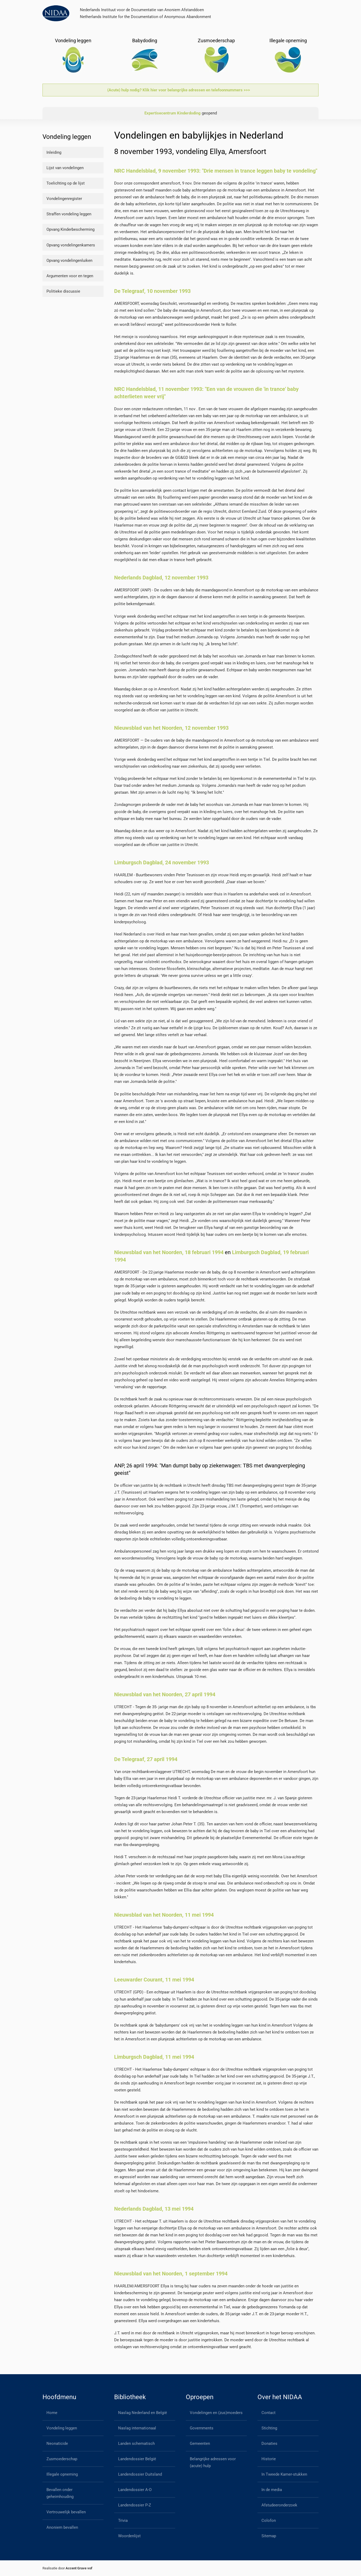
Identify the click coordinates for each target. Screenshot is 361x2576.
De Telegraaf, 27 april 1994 (145, 1759)
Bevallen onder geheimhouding (60, 2493)
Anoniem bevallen (62, 2527)
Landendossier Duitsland (140, 2474)
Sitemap (268, 2536)
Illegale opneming (62, 2474)
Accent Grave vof (79, 2568)
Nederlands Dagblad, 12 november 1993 (161, 577)
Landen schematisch (136, 2443)
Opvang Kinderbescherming (70, 229)
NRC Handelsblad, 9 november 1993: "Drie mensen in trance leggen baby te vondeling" (215, 171)
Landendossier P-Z (134, 2505)
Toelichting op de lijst (65, 183)
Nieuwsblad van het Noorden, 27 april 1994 (164, 1694)
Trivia (123, 2520)
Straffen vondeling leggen (68, 214)
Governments (201, 2428)
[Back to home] (55, 13)
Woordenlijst (129, 2536)
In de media (271, 2489)
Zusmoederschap (61, 2459)
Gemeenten (200, 2443)
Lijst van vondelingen (65, 167)
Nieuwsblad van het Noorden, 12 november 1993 (171, 728)
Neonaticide (57, 2443)
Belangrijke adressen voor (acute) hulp (213, 2462)
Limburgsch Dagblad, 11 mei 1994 (154, 2057)
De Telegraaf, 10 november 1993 (152, 291)
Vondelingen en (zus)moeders (216, 2412)
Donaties (269, 2443)
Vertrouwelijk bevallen (66, 2512)
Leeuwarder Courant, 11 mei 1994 (154, 1979)
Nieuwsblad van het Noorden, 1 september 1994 (170, 2273)
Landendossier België (137, 2459)
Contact (268, 2412)
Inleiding (53, 152)
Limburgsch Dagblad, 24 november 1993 (161, 862)
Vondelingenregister (64, 198)
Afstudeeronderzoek (279, 2505)
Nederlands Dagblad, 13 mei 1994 (154, 2209)
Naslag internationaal (137, 2428)
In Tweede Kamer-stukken (284, 2474)
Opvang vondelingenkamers (70, 245)
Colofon (268, 2520)
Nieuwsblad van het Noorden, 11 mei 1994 (164, 1915)
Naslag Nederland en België (142, 2412)
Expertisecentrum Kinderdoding (172, 113)
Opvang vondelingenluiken (69, 260)
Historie (268, 2459)
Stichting (269, 2428)
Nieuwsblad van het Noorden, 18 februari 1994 (169, 1252)
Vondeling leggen (61, 2428)
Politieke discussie (63, 291)
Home (51, 2412)
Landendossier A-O (135, 2489)
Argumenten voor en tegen (69, 276)
